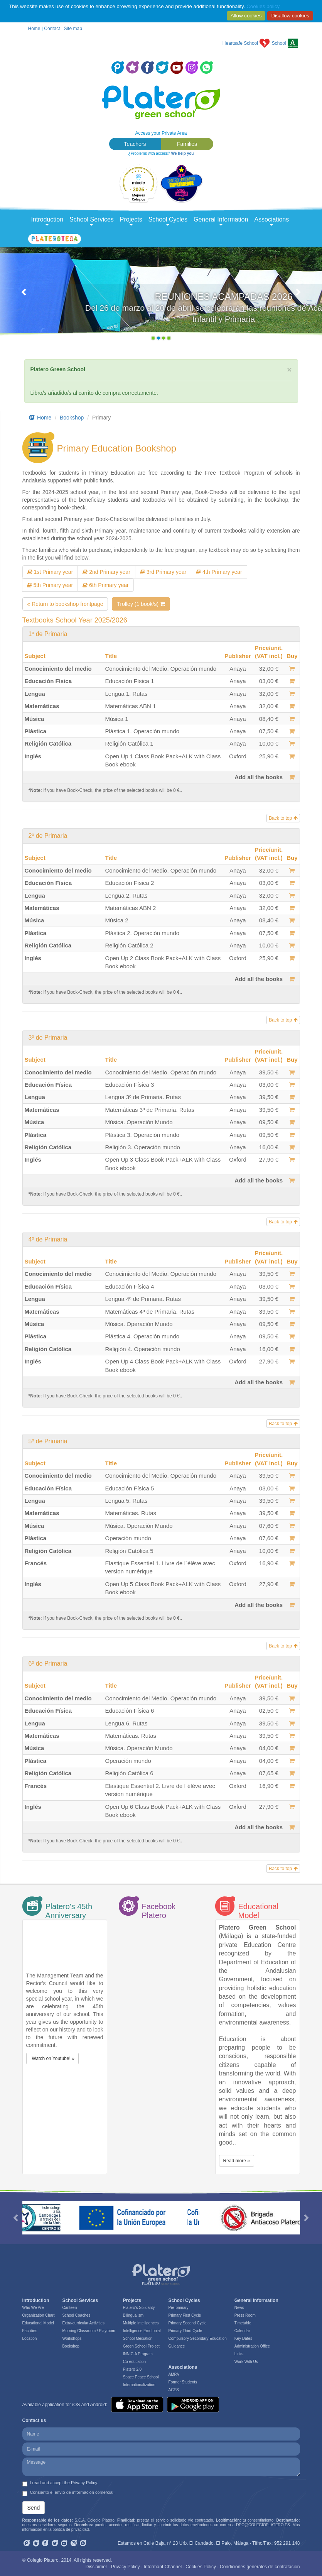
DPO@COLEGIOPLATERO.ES (263, 2525)
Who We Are (33, 2307)
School (279, 43)
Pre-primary (179, 2307)
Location (29, 2338)
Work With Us (246, 2362)
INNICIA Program (138, 2354)
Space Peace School (141, 2377)
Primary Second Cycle (188, 2323)
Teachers (135, 144)
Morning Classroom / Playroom (88, 2331)
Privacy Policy (125, 2566)
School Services (91, 221)
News (239, 2307)
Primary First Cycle (185, 2315)
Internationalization (139, 2385)
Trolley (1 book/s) (141, 604)
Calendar (242, 2331)
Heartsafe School (240, 43)
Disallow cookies (290, 16)
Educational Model (38, 2323)
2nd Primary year (106, 572)
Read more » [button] (236, 2160)
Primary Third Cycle (185, 2331)
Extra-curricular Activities (83, 2323)
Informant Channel (163, 2566)
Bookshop (72, 417)
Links (238, 2354)
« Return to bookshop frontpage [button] (65, 604)
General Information (221, 221)
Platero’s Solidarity (139, 2307)
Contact (52, 28)
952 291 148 (287, 2543)
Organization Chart (38, 2315)
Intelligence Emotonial (142, 2331)
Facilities (29, 2331)
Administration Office (252, 2346)
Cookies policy (263, 6)
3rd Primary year (163, 572)
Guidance (177, 2346)
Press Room (245, 2315)
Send (33, 2508)
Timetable (242, 2323)
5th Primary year (50, 585)
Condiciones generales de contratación (260, 2566)
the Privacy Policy (80, 2482)
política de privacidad (70, 2529)
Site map (73, 28)
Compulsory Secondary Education (198, 2338)
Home (34, 28)
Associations (271, 221)
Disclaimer (96, 2566)
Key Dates (243, 2338)
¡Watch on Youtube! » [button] (52, 2058)
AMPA (174, 2374)
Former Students (183, 2382)
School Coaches (76, 2315)
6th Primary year (106, 585)
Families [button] (187, 144)
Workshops (71, 2338)
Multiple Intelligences (141, 2323)
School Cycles (167, 221)
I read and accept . (60, 2483)
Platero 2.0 (132, 2369)
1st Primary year (50, 572)
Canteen (69, 2307)
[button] (24, 295)
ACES (174, 2390)
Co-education (134, 2362)
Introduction (47, 221)
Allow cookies (246, 16)
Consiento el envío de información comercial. (68, 2493)
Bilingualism (133, 2315)
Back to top (283, 818)
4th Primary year (219, 572)
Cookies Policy (200, 2566)
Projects (131, 221)
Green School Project (141, 2346)
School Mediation (138, 2338)
